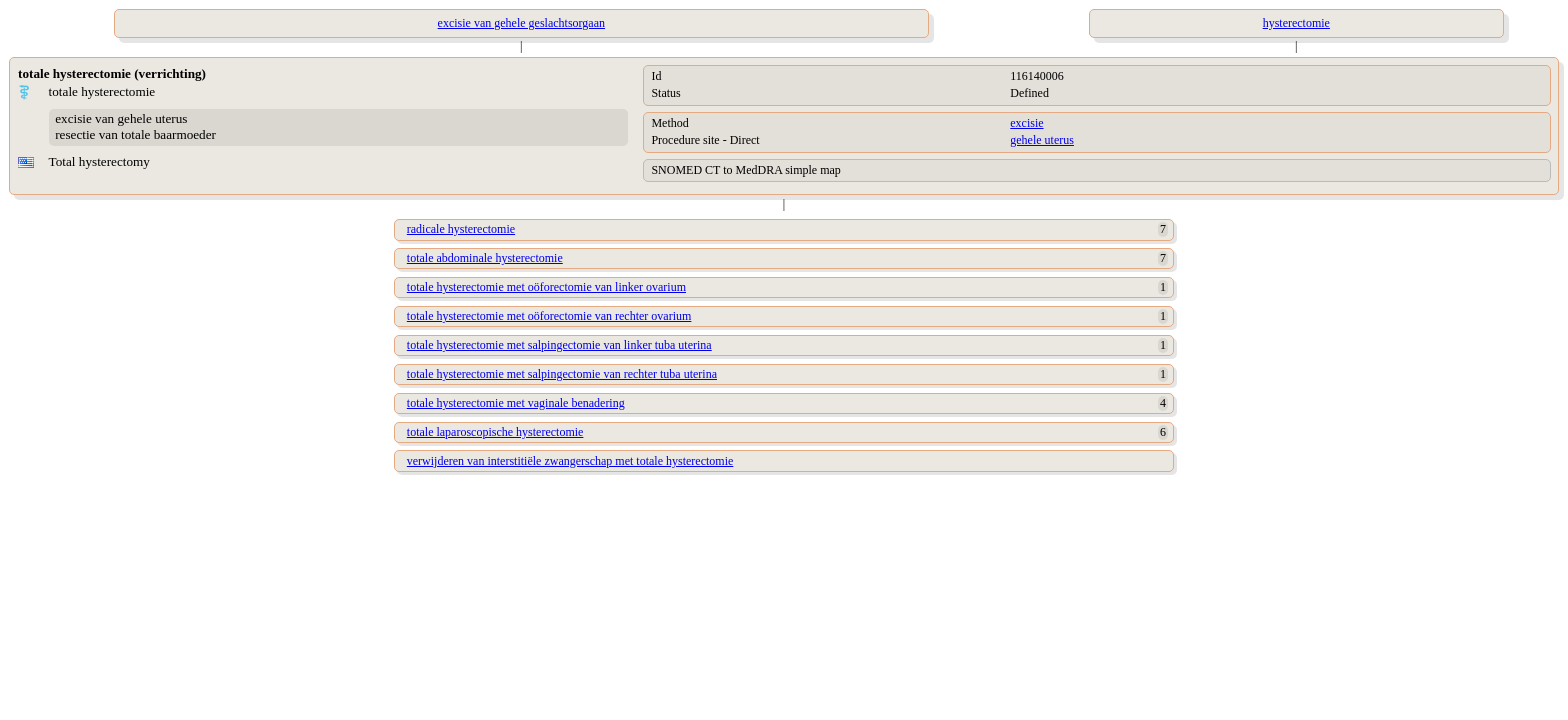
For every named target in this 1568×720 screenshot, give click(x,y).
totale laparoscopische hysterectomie (495, 432)
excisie (1026, 123)
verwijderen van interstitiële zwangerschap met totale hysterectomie (570, 461)
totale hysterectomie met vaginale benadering (516, 403)
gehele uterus (1042, 140)
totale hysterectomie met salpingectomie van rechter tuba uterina (562, 374)
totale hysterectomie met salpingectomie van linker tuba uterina (559, 345)
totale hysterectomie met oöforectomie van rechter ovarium (549, 316)
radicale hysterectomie (461, 229)
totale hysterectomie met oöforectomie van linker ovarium (546, 287)
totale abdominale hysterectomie (485, 258)
